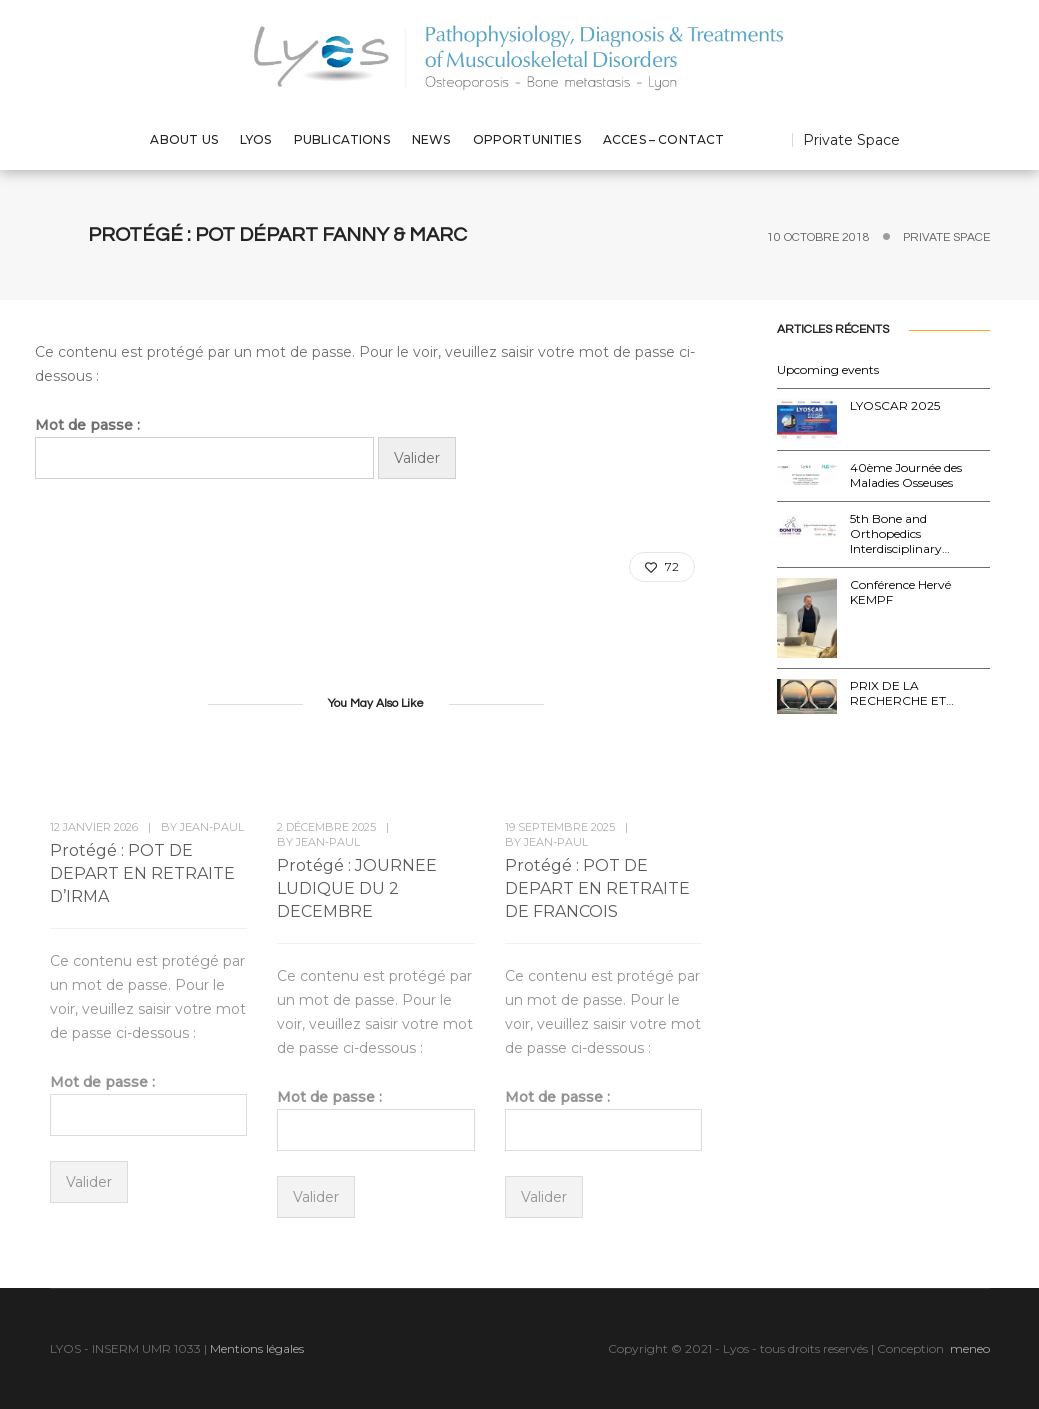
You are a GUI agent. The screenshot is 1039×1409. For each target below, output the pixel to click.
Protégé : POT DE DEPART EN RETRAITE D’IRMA (142, 873)
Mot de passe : (204, 447)
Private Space (851, 140)
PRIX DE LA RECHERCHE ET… (902, 693)
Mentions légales (257, 1348)
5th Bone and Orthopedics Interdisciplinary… (900, 533)
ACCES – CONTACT (664, 139)
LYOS (256, 139)
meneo (970, 1348)
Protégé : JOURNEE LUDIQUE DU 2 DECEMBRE (357, 888)
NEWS (431, 139)
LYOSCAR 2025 (895, 405)
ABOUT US (183, 139)
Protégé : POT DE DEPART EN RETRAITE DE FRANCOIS (597, 888)
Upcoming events (828, 369)
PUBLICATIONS (342, 139)
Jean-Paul (212, 827)
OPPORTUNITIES (527, 139)
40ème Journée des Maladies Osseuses (906, 475)
